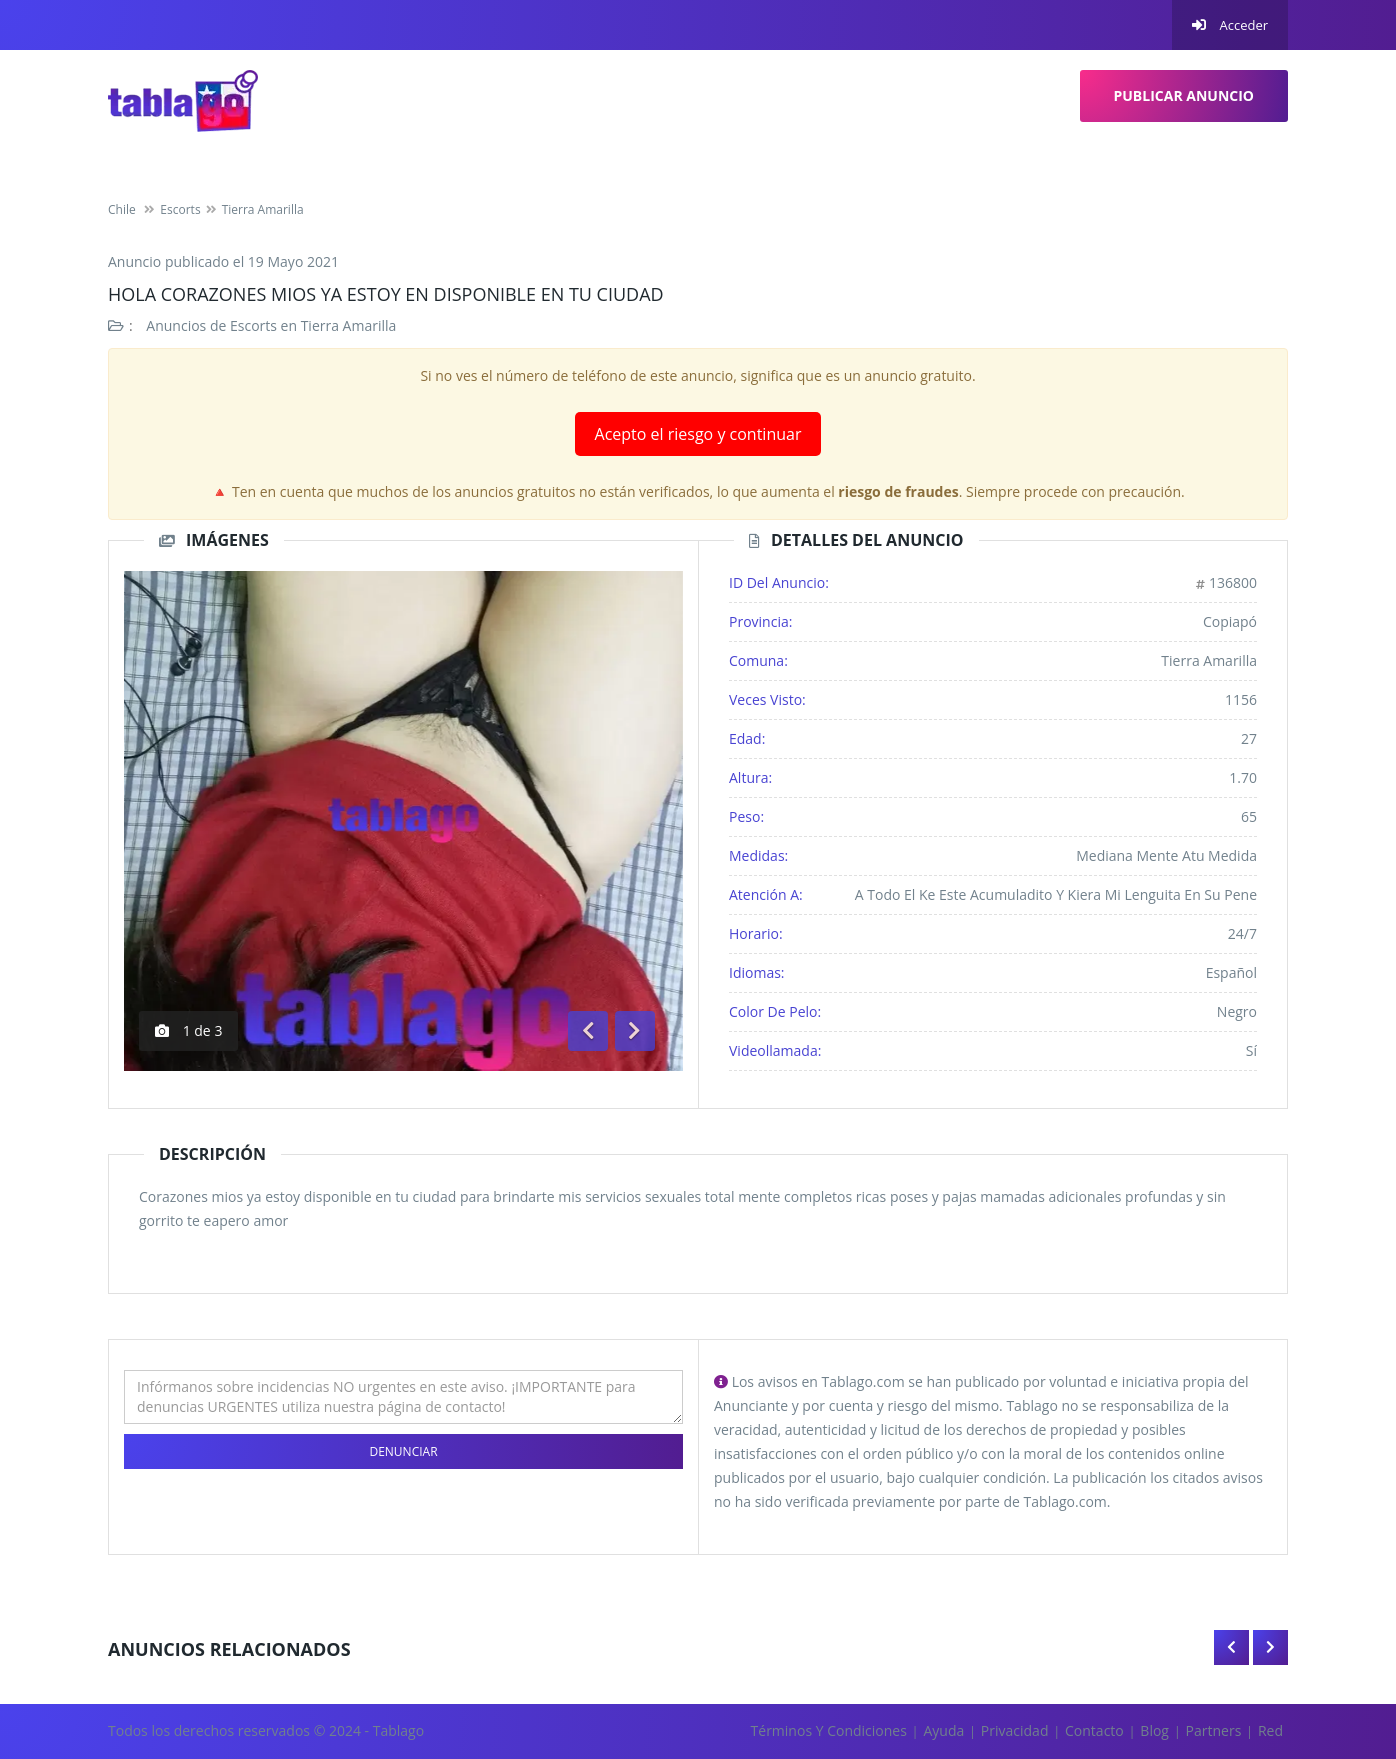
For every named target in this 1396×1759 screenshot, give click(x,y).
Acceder (1230, 25)
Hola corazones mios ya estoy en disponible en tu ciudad (386, 294)
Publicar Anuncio (1184, 95)
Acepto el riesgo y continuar (698, 434)
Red (1270, 1730)
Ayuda (943, 1730)
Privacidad (1015, 1730)
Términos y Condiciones (829, 1730)
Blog (1154, 1730)
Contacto (1094, 1730)
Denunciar (403, 1451)
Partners (1214, 1730)
